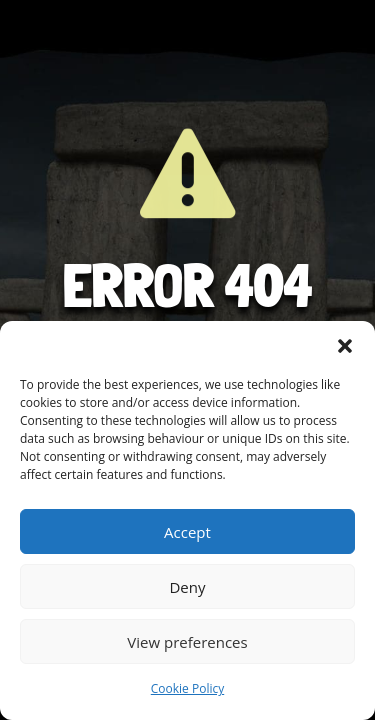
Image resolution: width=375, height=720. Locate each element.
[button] (345, 346)
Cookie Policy (187, 688)
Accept (187, 532)
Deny (187, 587)
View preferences (187, 642)
